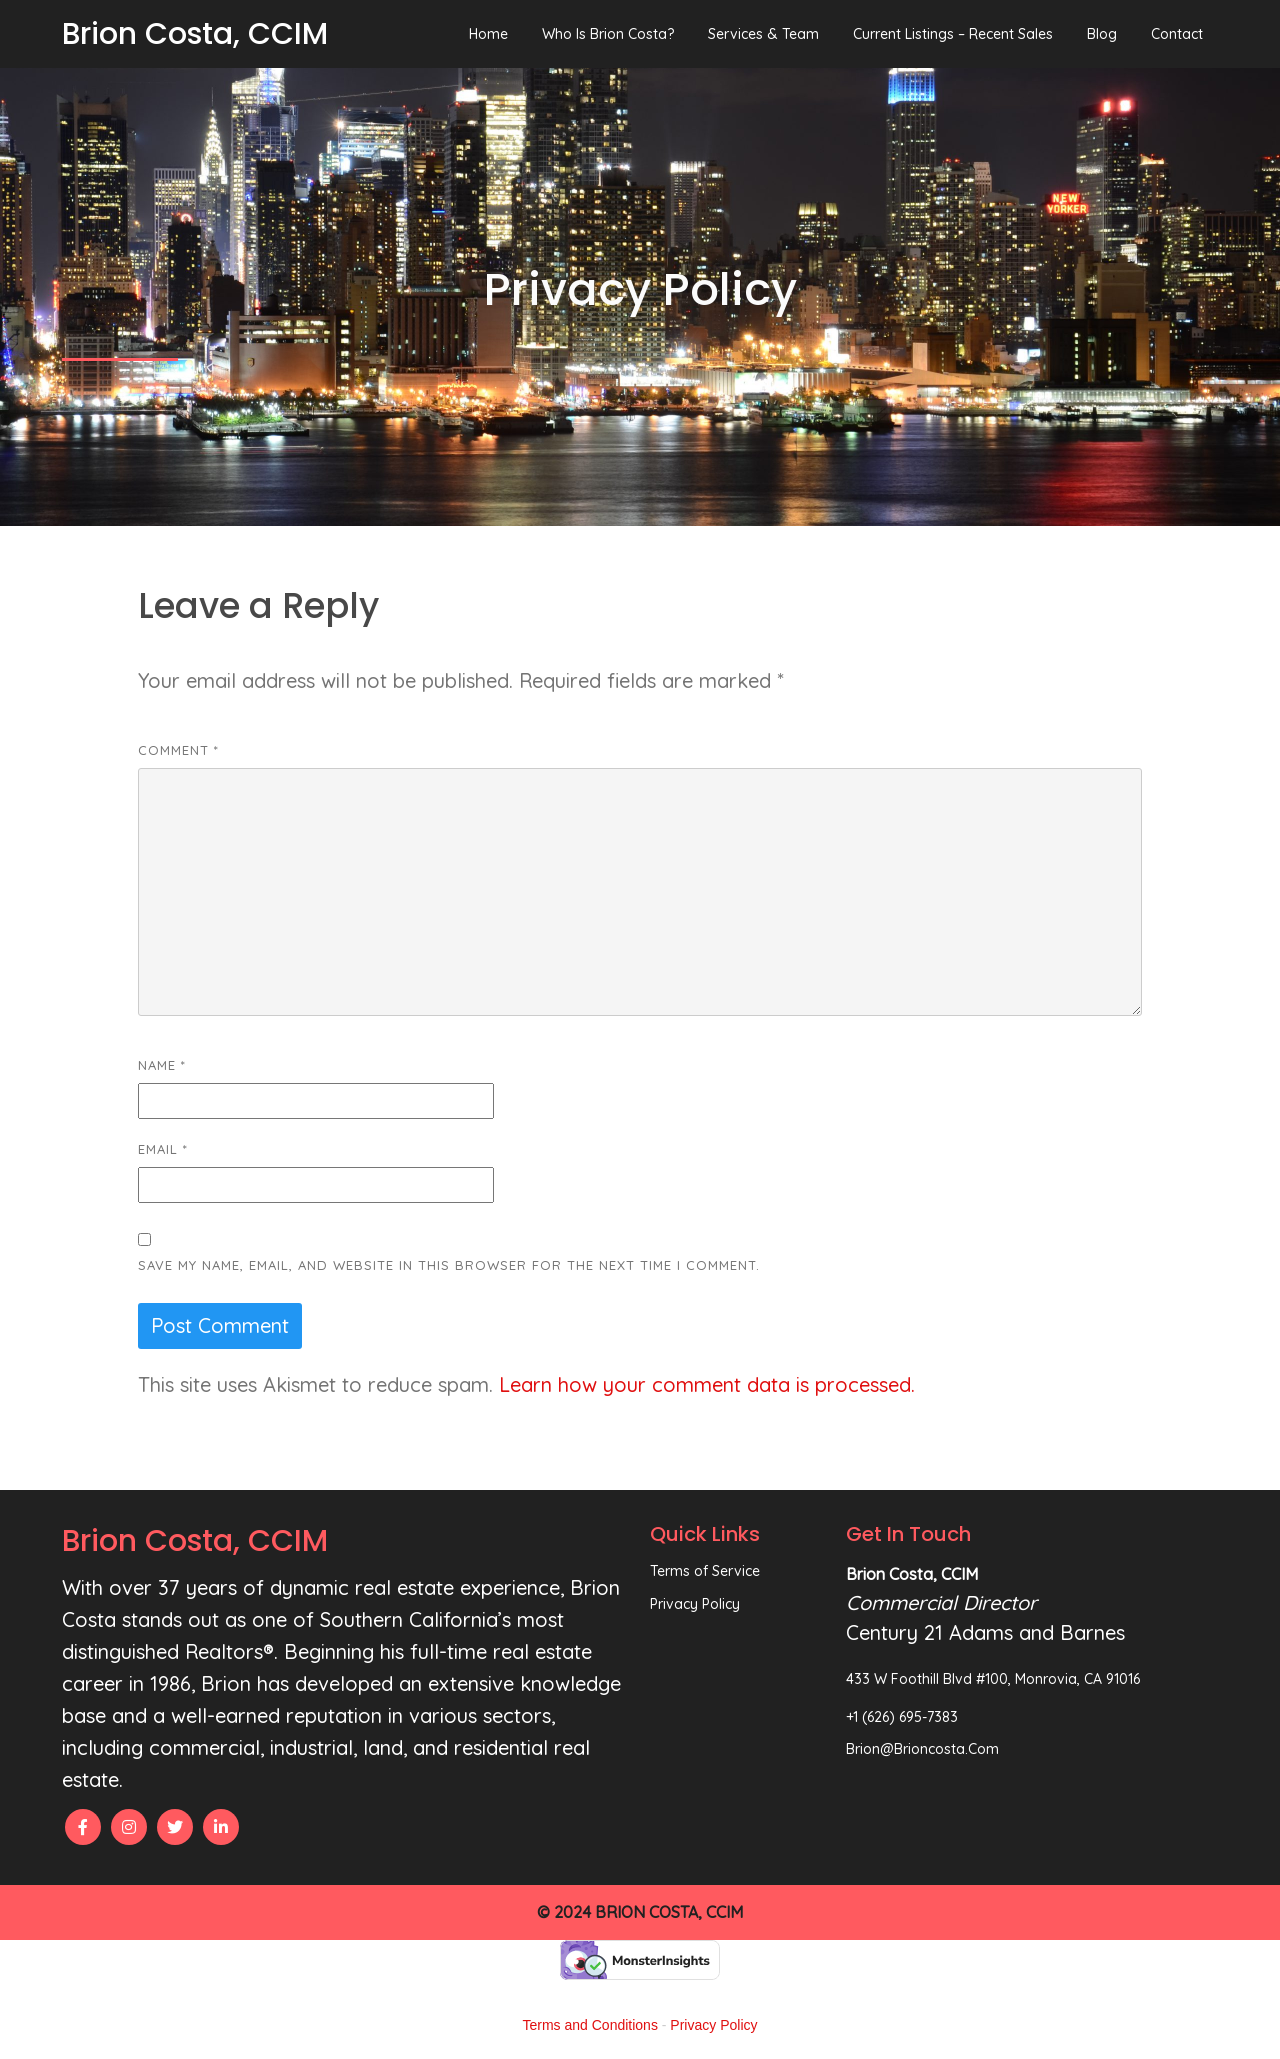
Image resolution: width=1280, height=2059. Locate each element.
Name (162, 1065)
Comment (178, 750)
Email (163, 1149)
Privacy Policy (713, 2025)
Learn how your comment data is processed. (707, 1384)
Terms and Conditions (590, 2025)
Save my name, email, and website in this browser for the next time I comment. (449, 1265)
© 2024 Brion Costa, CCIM (640, 1912)
